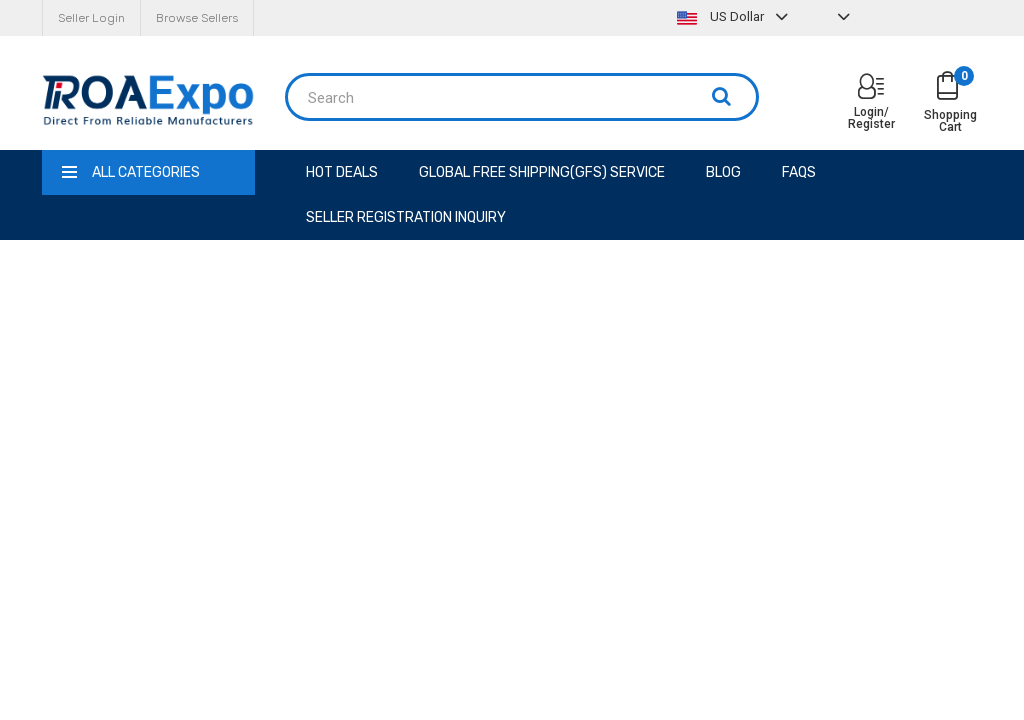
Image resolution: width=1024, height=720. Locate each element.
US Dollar (735, 16)
